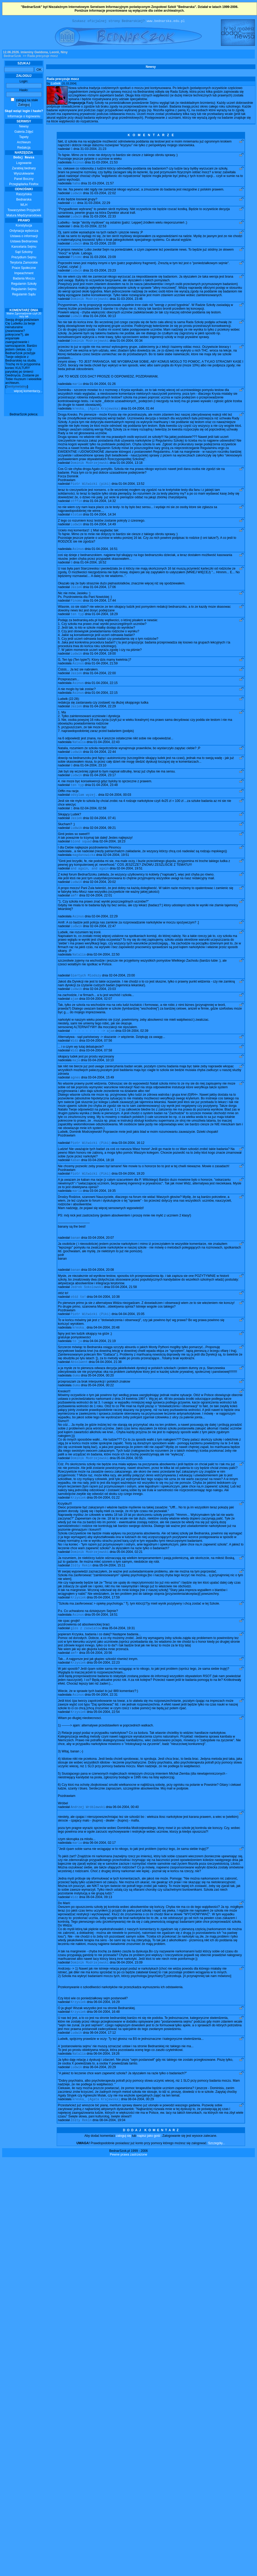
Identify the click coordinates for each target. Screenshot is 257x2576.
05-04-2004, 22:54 (107, 1755)
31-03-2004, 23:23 (103, 276)
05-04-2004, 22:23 (107, 1705)
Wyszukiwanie (24, 174)
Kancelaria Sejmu (23, 247)
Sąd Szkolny (24, 253)
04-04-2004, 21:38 (109, 1399)
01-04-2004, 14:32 (103, 511)
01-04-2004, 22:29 (103, 723)
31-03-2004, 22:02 (103, 196)
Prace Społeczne (24, 268)
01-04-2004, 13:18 (130, 472)
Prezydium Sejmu (23, 258)
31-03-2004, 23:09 (103, 262)
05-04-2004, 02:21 (130, 1591)
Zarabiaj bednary (24, 169)
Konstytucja (24, 226)
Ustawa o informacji (24, 237)
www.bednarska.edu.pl (166, 21)
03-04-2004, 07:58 (99, 1080)
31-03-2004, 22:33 (103, 220)
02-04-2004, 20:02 (103, 906)
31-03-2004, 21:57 (101, 186)
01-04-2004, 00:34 (130, 348)
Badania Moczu (24, 279)
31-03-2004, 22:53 (93, 231)
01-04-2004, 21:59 (105, 678)
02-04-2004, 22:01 (99, 920)
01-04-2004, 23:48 (105, 805)
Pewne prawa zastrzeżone (128, 2204)
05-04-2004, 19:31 (122, 1670)
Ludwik (56, 84)
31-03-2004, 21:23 (93, 150)
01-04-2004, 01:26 (103, 392)
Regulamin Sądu (24, 295)
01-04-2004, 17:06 (103, 600)
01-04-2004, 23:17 (103, 794)
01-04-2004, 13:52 (131, 493)
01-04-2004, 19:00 (103, 668)
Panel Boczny (23, 179)
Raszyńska (24, 195)
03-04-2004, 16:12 (131, 1174)
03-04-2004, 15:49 (101, 1108)
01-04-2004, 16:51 (105, 561)
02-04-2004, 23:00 (122, 1002)
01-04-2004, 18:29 (105, 628)
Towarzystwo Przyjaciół (23, 211)
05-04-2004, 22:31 (105, 1738)
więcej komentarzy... (28, 392)
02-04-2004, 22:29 (105, 941)
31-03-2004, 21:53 (105, 164)
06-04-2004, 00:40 (126, 1851)
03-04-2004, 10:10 (101, 1090)
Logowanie (24, 164)
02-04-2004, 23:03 (103, 1016)
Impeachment (24, 274)
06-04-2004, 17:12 (103, 2080)
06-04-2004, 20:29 (103, 2115)
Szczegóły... (216, 2193)
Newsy (24, 127)
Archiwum (24, 143)
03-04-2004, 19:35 (103, 1223)
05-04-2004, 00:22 (101, 1423)
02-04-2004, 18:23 (112, 864)
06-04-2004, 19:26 (106, 2101)
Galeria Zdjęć (23, 132)
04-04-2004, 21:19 (103, 1377)
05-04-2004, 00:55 (130, 1496)
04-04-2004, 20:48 (106, 1363)
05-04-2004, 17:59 (107, 1638)
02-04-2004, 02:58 (93, 829)
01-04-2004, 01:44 (141, 417)
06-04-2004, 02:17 (103, 1887)
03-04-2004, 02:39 (135, 1059)
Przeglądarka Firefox (24, 185)
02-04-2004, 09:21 (103, 850)
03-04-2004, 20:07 (101, 1271)
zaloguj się (123, 2185)
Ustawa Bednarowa (24, 242)
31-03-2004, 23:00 (103, 248)
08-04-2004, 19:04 (112, 2169)
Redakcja (23, 148)
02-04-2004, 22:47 (103, 952)
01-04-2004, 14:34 (103, 525)
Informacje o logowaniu (24, 114)
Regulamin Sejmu (24, 290)
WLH (24, 205)
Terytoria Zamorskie (24, 263)
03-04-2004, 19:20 (131, 1205)
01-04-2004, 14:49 (103, 536)
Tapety (23, 138)
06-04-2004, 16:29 (107, 2048)
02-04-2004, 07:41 (103, 839)
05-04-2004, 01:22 (107, 1536)
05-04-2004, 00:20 (101, 1413)
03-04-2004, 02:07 (99, 1026)
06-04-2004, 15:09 (130, 2008)
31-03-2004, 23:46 (130, 305)
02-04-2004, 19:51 (116, 878)
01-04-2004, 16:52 (93, 575)
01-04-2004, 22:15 (105, 699)
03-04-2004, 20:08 (101, 1303)
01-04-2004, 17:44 (103, 614)
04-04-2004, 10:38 (107, 1331)
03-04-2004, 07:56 (99, 1069)
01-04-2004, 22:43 (106, 760)
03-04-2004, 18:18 (101, 1191)
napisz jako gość (149, 2185)
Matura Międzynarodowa (23, 216)
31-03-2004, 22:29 (97, 206)
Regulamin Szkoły (24, 284)
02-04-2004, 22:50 (106, 981)
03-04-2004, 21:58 (124, 1321)
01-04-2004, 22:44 (103, 770)
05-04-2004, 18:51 (105, 1656)
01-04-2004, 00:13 (103, 323)
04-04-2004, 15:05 (131, 1349)
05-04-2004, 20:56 (99, 1695)
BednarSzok (12, 57)
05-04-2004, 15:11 (112, 1605)
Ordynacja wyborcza (24, 231)
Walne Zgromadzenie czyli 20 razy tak (24, 316)
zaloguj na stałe (24, 101)
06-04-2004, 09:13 (99, 1942)
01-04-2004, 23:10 (93, 784)
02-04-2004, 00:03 (118, 815)
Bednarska (23, 200)
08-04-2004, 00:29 (141, 2148)
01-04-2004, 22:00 (103, 689)
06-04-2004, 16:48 (107, 2058)
